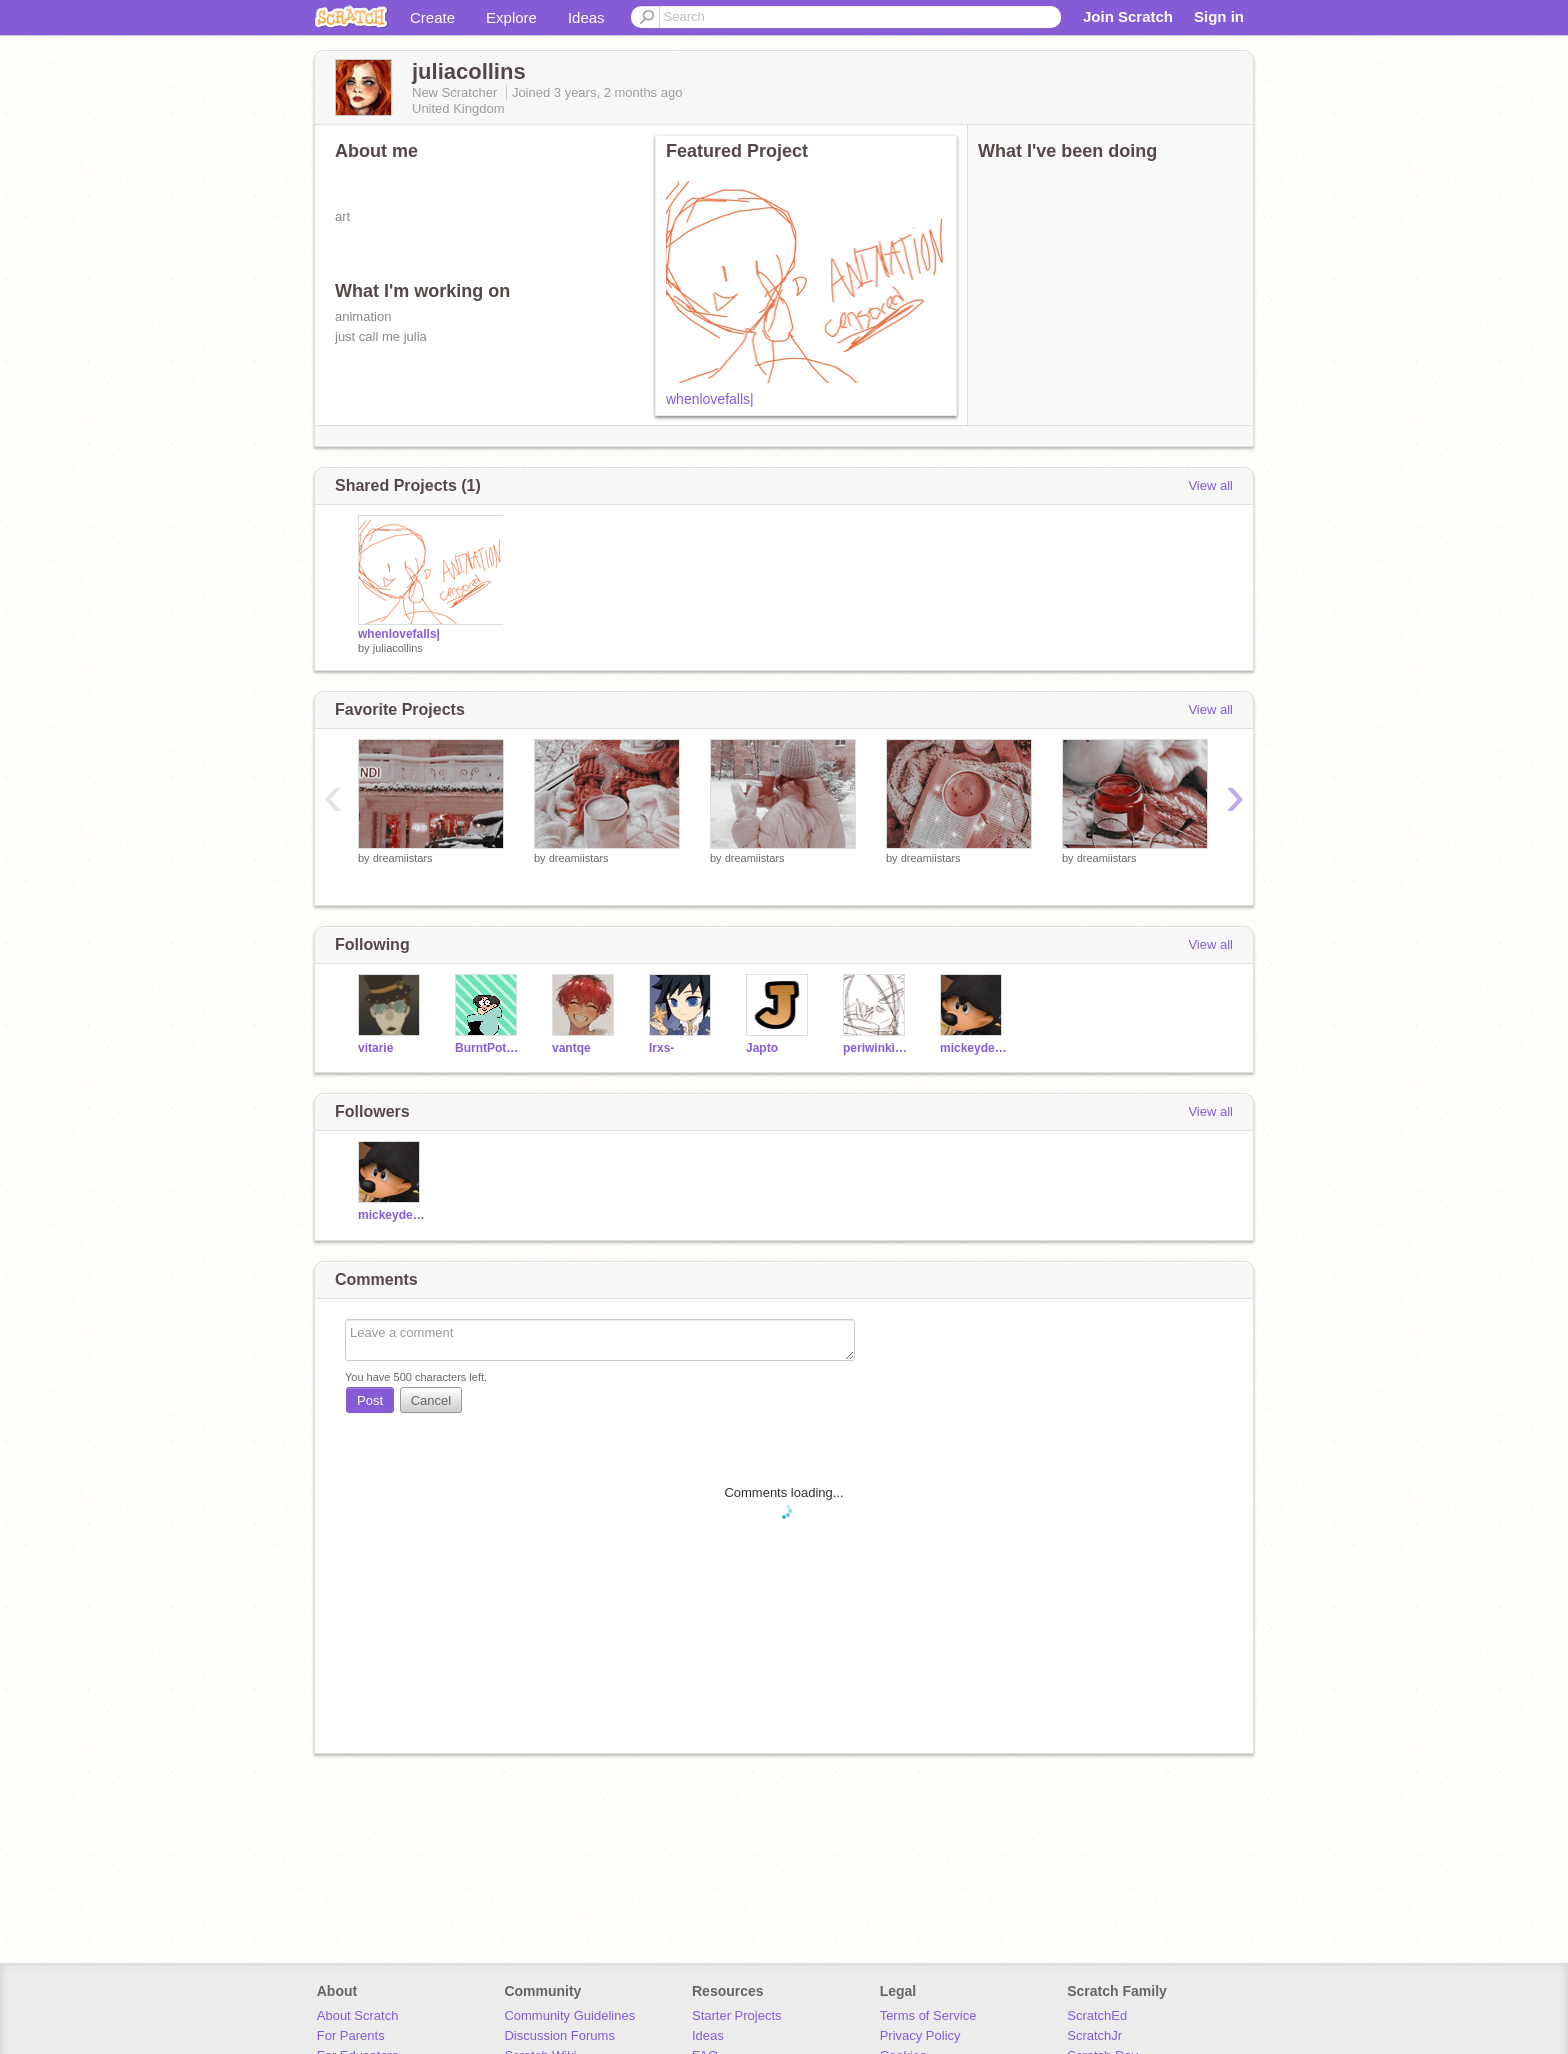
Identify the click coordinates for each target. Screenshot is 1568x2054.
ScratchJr (1094, 2035)
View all (1210, 485)
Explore (511, 17)
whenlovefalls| (710, 399)
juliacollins (398, 648)
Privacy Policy (920, 2035)
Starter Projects (737, 2015)
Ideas (586, 17)
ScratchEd (1097, 2015)
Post (370, 1400)
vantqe (571, 1048)
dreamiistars (403, 858)
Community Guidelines (569, 2015)
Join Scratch (1128, 16)
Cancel (431, 1400)
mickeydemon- (973, 1048)
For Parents (351, 2035)
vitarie (375, 1048)
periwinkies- (876, 1048)
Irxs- (661, 1048)
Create (432, 17)
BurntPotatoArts (488, 1048)
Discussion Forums (559, 2035)
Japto (762, 1048)
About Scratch (358, 2015)
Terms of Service (928, 2015)
